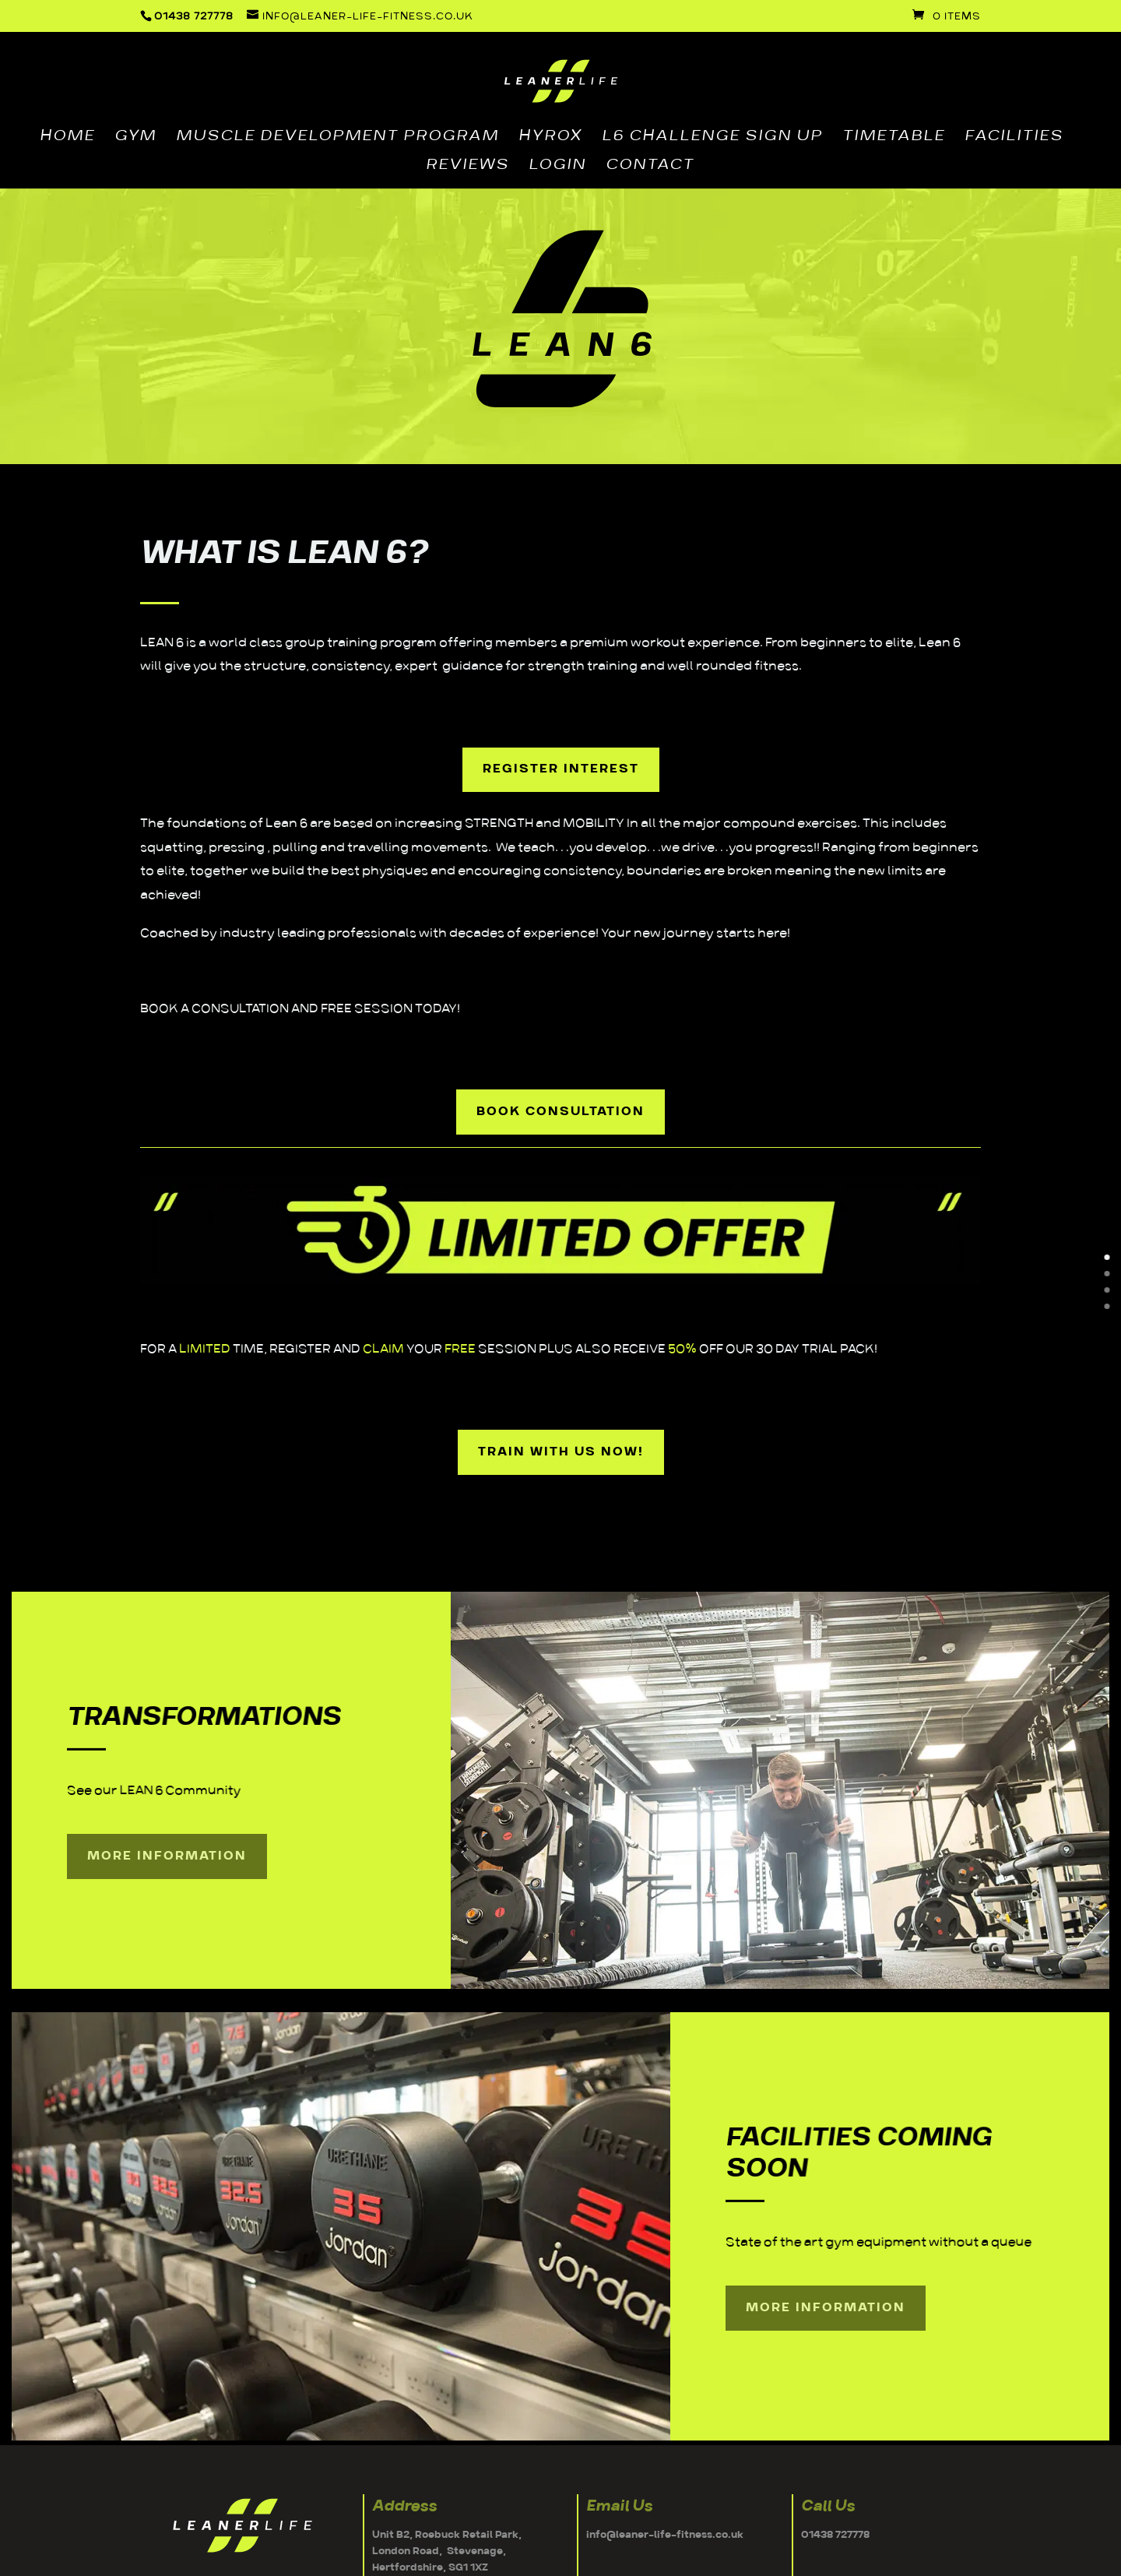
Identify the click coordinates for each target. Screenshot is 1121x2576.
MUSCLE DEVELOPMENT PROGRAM (337, 138)
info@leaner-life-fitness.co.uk (664, 2535)
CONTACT (650, 167)
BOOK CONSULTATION (560, 1111)
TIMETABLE (893, 138)
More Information (167, 1856)
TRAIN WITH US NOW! (561, 1452)
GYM (135, 138)
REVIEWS (467, 167)
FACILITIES (1014, 138)
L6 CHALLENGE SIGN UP (712, 138)
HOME (67, 138)
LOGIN (557, 167)
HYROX (550, 138)
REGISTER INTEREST (561, 769)
